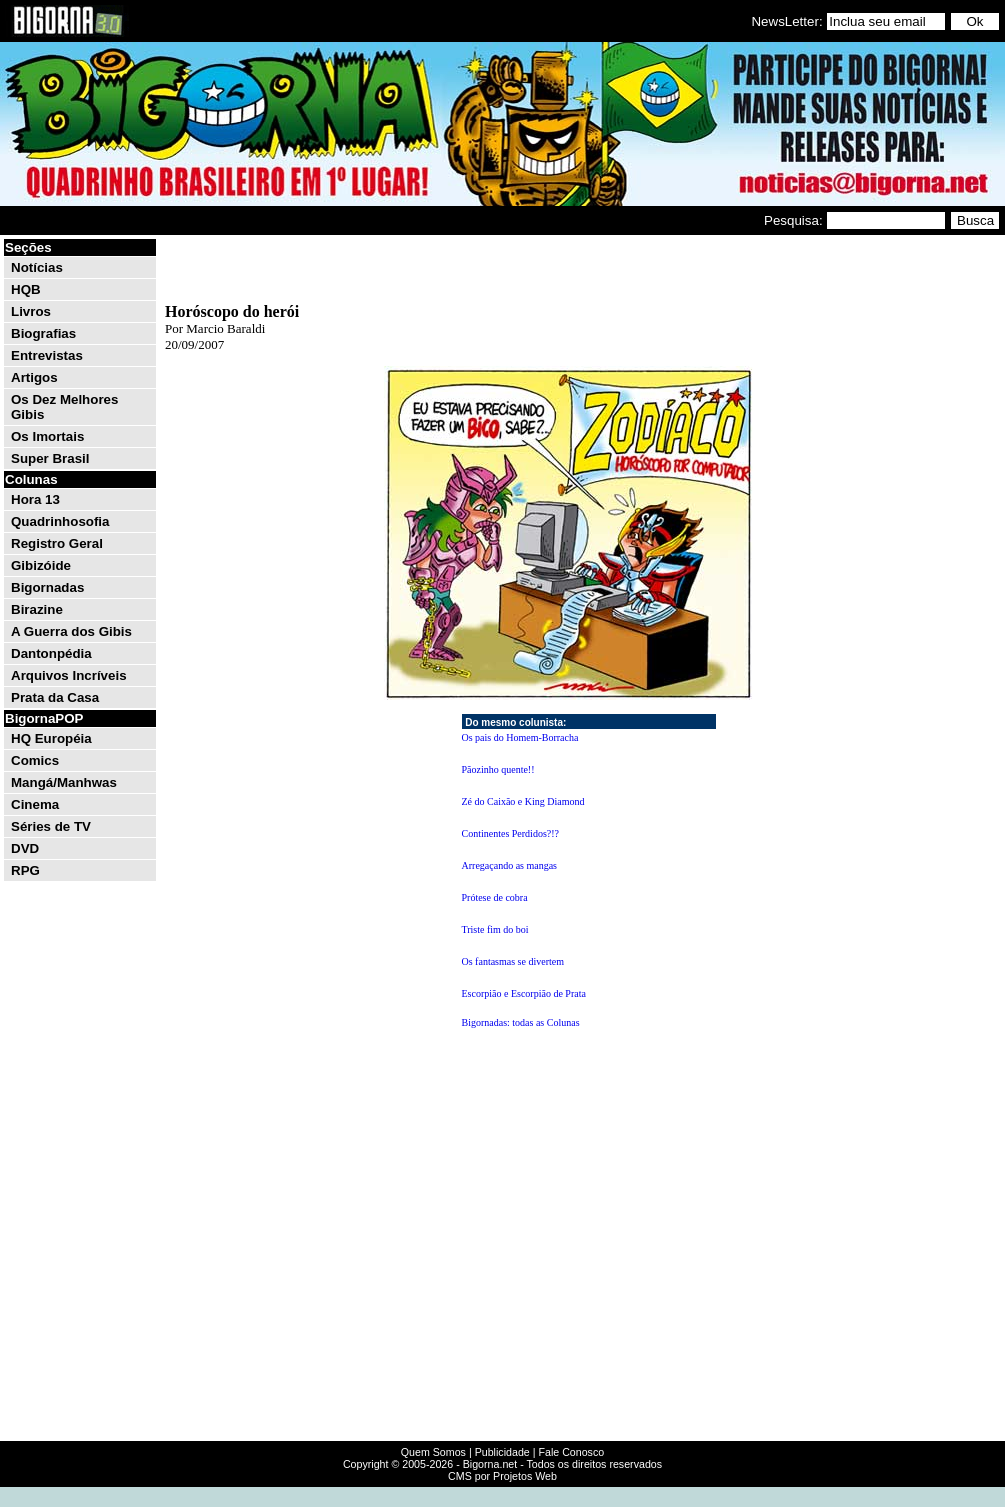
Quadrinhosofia (60, 521)
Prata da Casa (55, 697)
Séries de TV (51, 826)
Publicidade (502, 1452)
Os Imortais (47, 436)
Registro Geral (57, 543)
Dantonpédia (51, 653)
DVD (25, 848)
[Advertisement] (569, 268)
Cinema (35, 804)
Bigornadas (47, 587)
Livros (31, 311)
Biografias (43, 333)
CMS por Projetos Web (502, 1476)
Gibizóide (41, 565)
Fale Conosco (571, 1452)
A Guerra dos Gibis (71, 631)
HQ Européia (51, 738)
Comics (35, 760)
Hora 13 (35, 499)
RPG (25, 870)
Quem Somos (433, 1452)
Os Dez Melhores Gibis (64, 407)
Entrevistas (47, 355)
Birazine (37, 609)
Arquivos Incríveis (69, 675)
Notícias (37, 267)
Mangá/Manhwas (64, 782)
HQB (26, 289)
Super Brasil (50, 458)
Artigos (34, 377)
